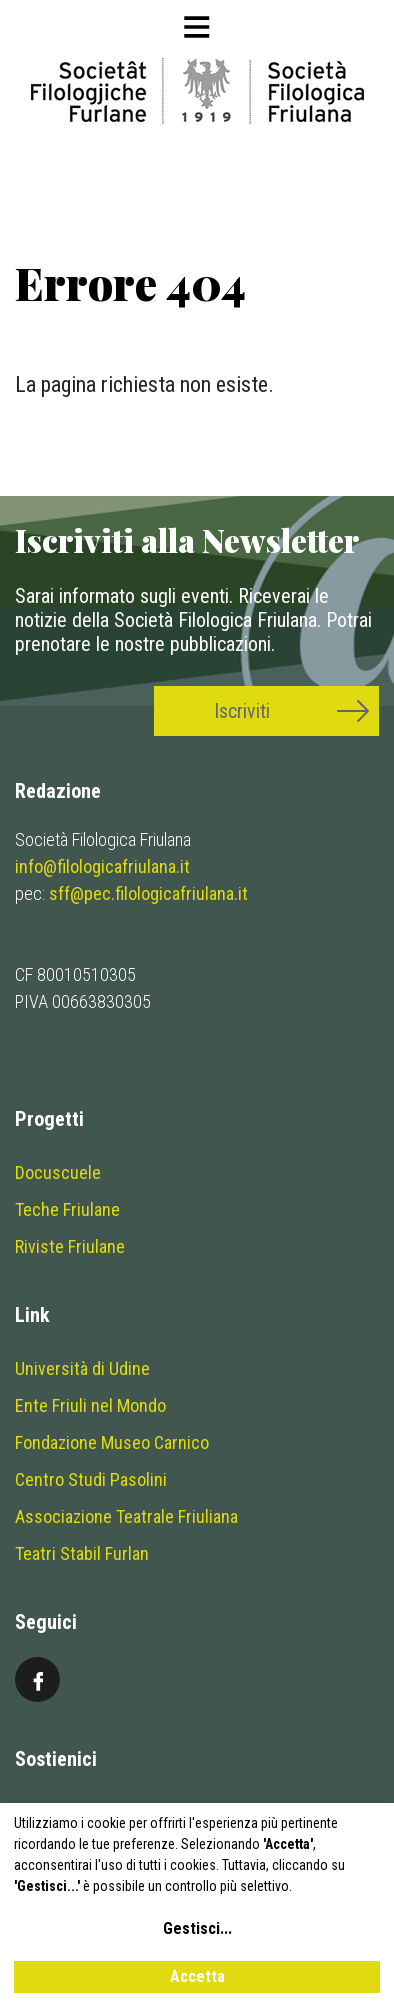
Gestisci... (197, 1928)
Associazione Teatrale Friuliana (126, 1516)
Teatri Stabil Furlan (82, 1553)
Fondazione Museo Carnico (112, 1442)
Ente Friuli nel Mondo (90, 1405)
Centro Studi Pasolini (91, 1479)
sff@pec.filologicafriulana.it (148, 893)
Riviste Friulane (70, 1246)
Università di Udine (82, 1368)
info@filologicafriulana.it (102, 866)
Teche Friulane (67, 1209)
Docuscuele (58, 1172)
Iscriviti (242, 711)
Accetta (197, 1976)
